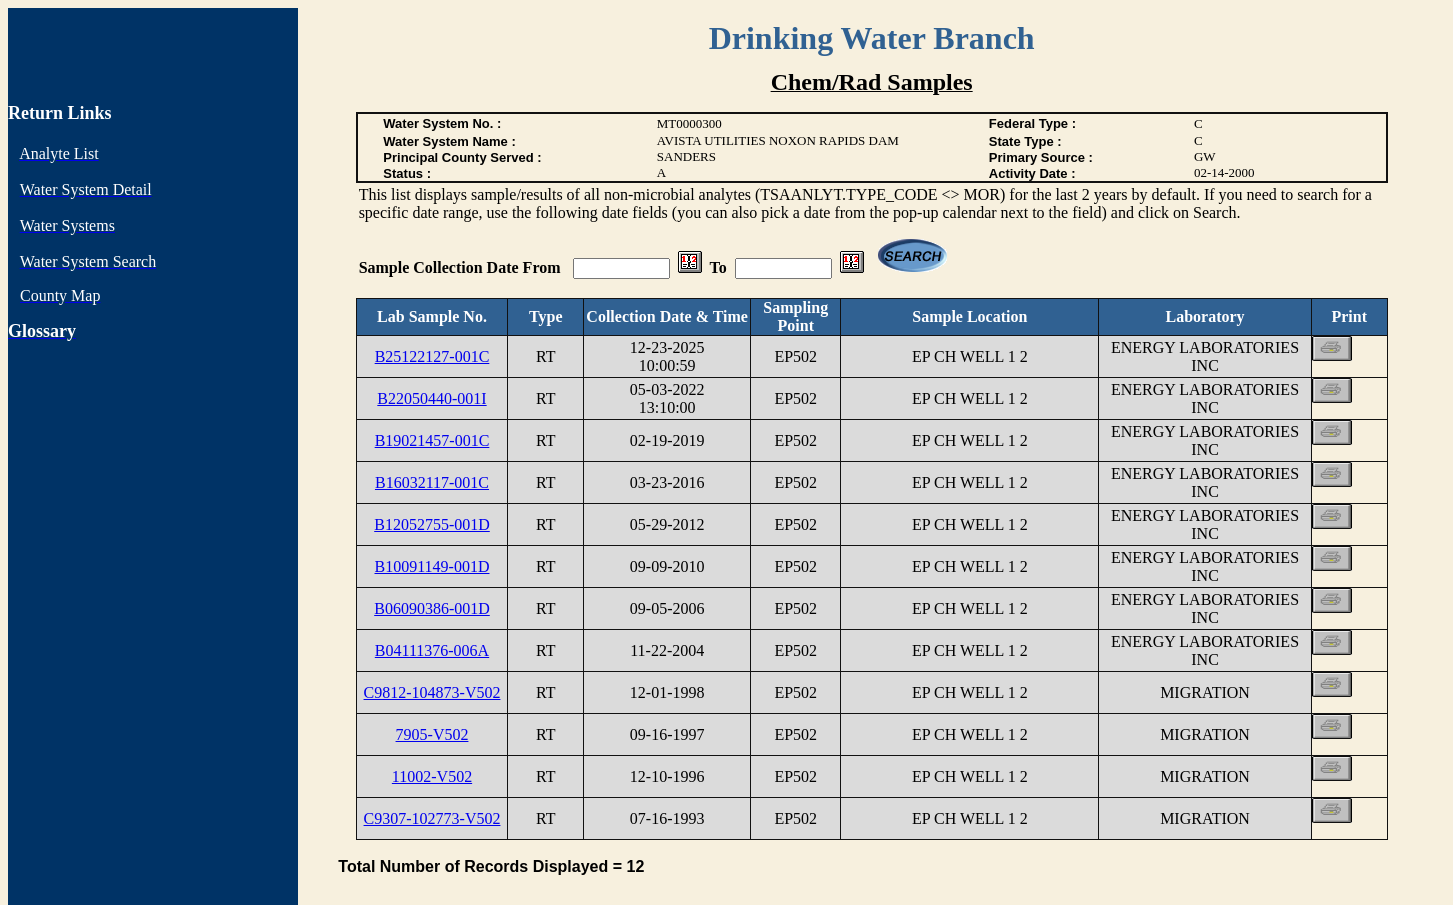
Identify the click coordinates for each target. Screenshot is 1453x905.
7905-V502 (432, 734)
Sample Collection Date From (462, 267)
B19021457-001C (432, 440)
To (718, 267)
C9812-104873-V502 (432, 692)
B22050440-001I (431, 398)
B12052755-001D (432, 524)
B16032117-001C (432, 482)
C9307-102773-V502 (432, 818)
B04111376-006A (432, 650)
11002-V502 (432, 776)
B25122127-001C (432, 356)
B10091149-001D (432, 566)
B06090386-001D (432, 608)
